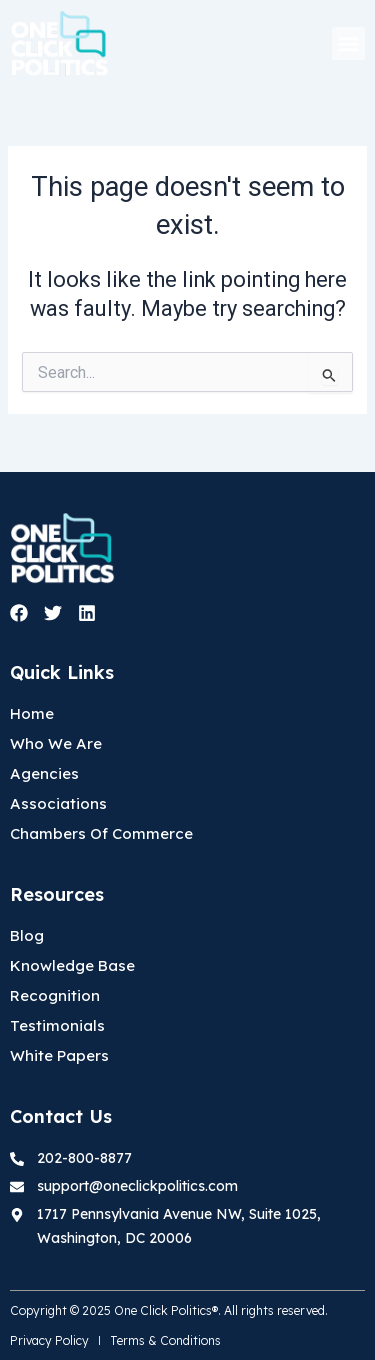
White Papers (59, 1055)
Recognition (55, 995)
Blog (27, 935)
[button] (348, 43)
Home (32, 713)
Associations (58, 803)
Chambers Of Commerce (101, 833)
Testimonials (57, 1025)
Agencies (44, 773)
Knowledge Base (72, 965)
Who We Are (56, 743)
